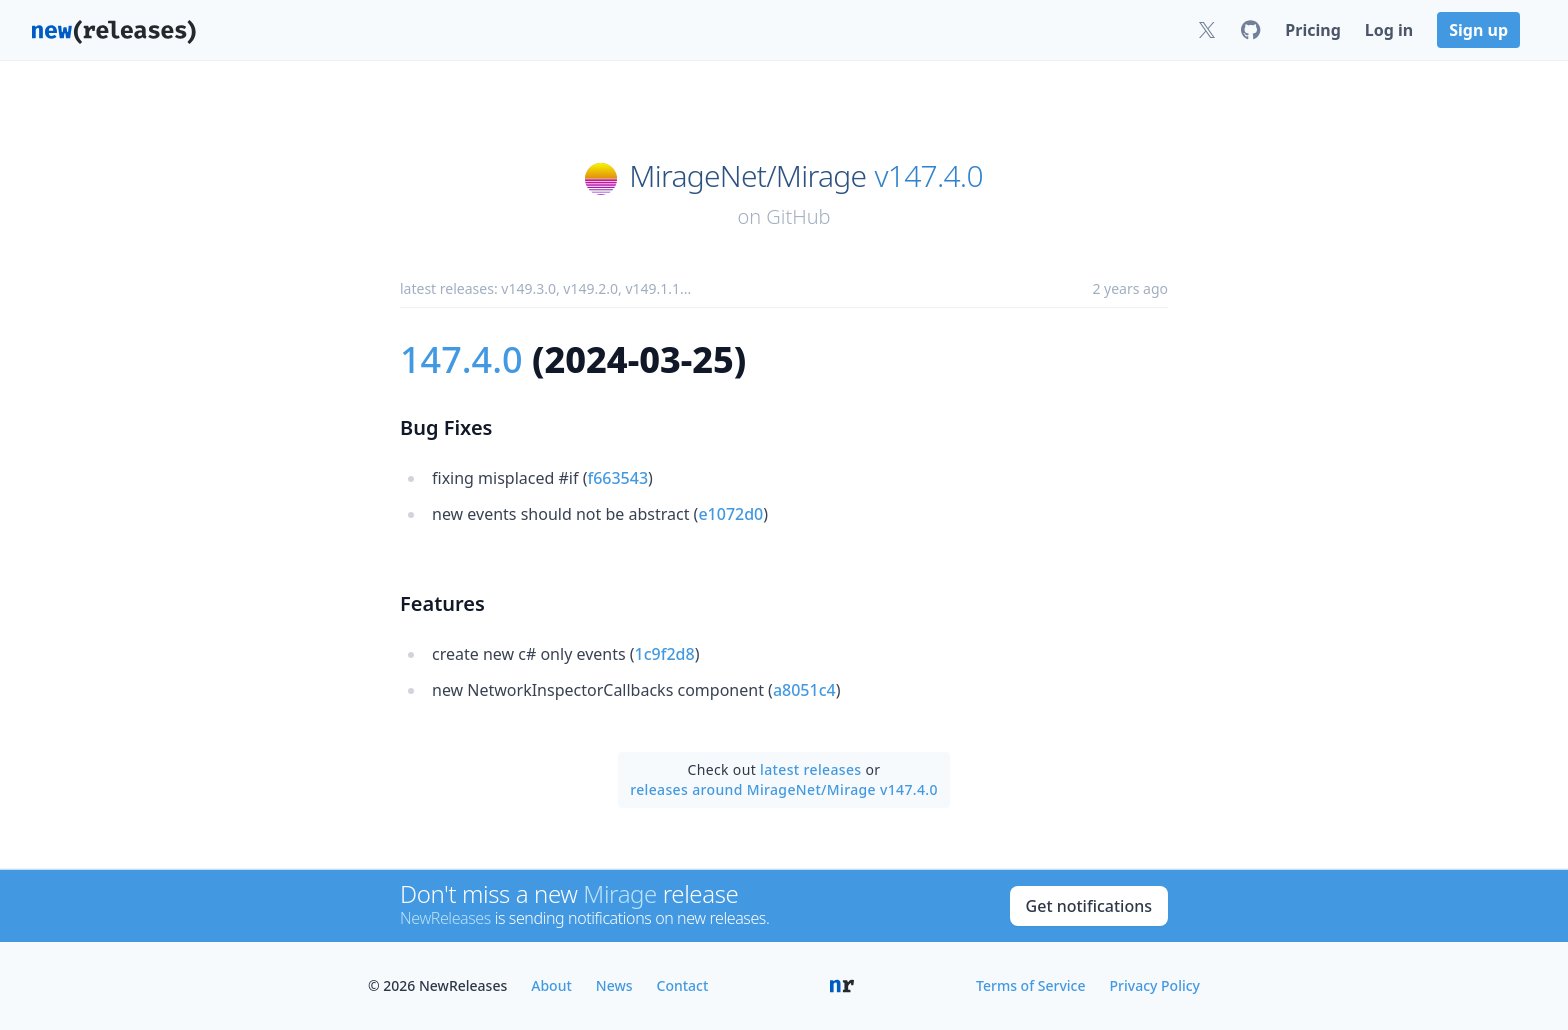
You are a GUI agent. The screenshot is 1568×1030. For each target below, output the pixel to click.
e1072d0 (730, 514)
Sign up (1478, 30)
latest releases (810, 769)
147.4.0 (461, 359)
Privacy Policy (1155, 985)
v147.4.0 (928, 176)
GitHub (798, 216)
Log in (1389, 30)
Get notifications (1089, 906)
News (614, 985)
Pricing (1312, 30)
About (551, 985)
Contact (683, 985)
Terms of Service (1030, 985)
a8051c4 (804, 690)
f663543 (617, 478)
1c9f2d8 (665, 654)
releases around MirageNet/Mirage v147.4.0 (784, 789)
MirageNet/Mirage (747, 176)
